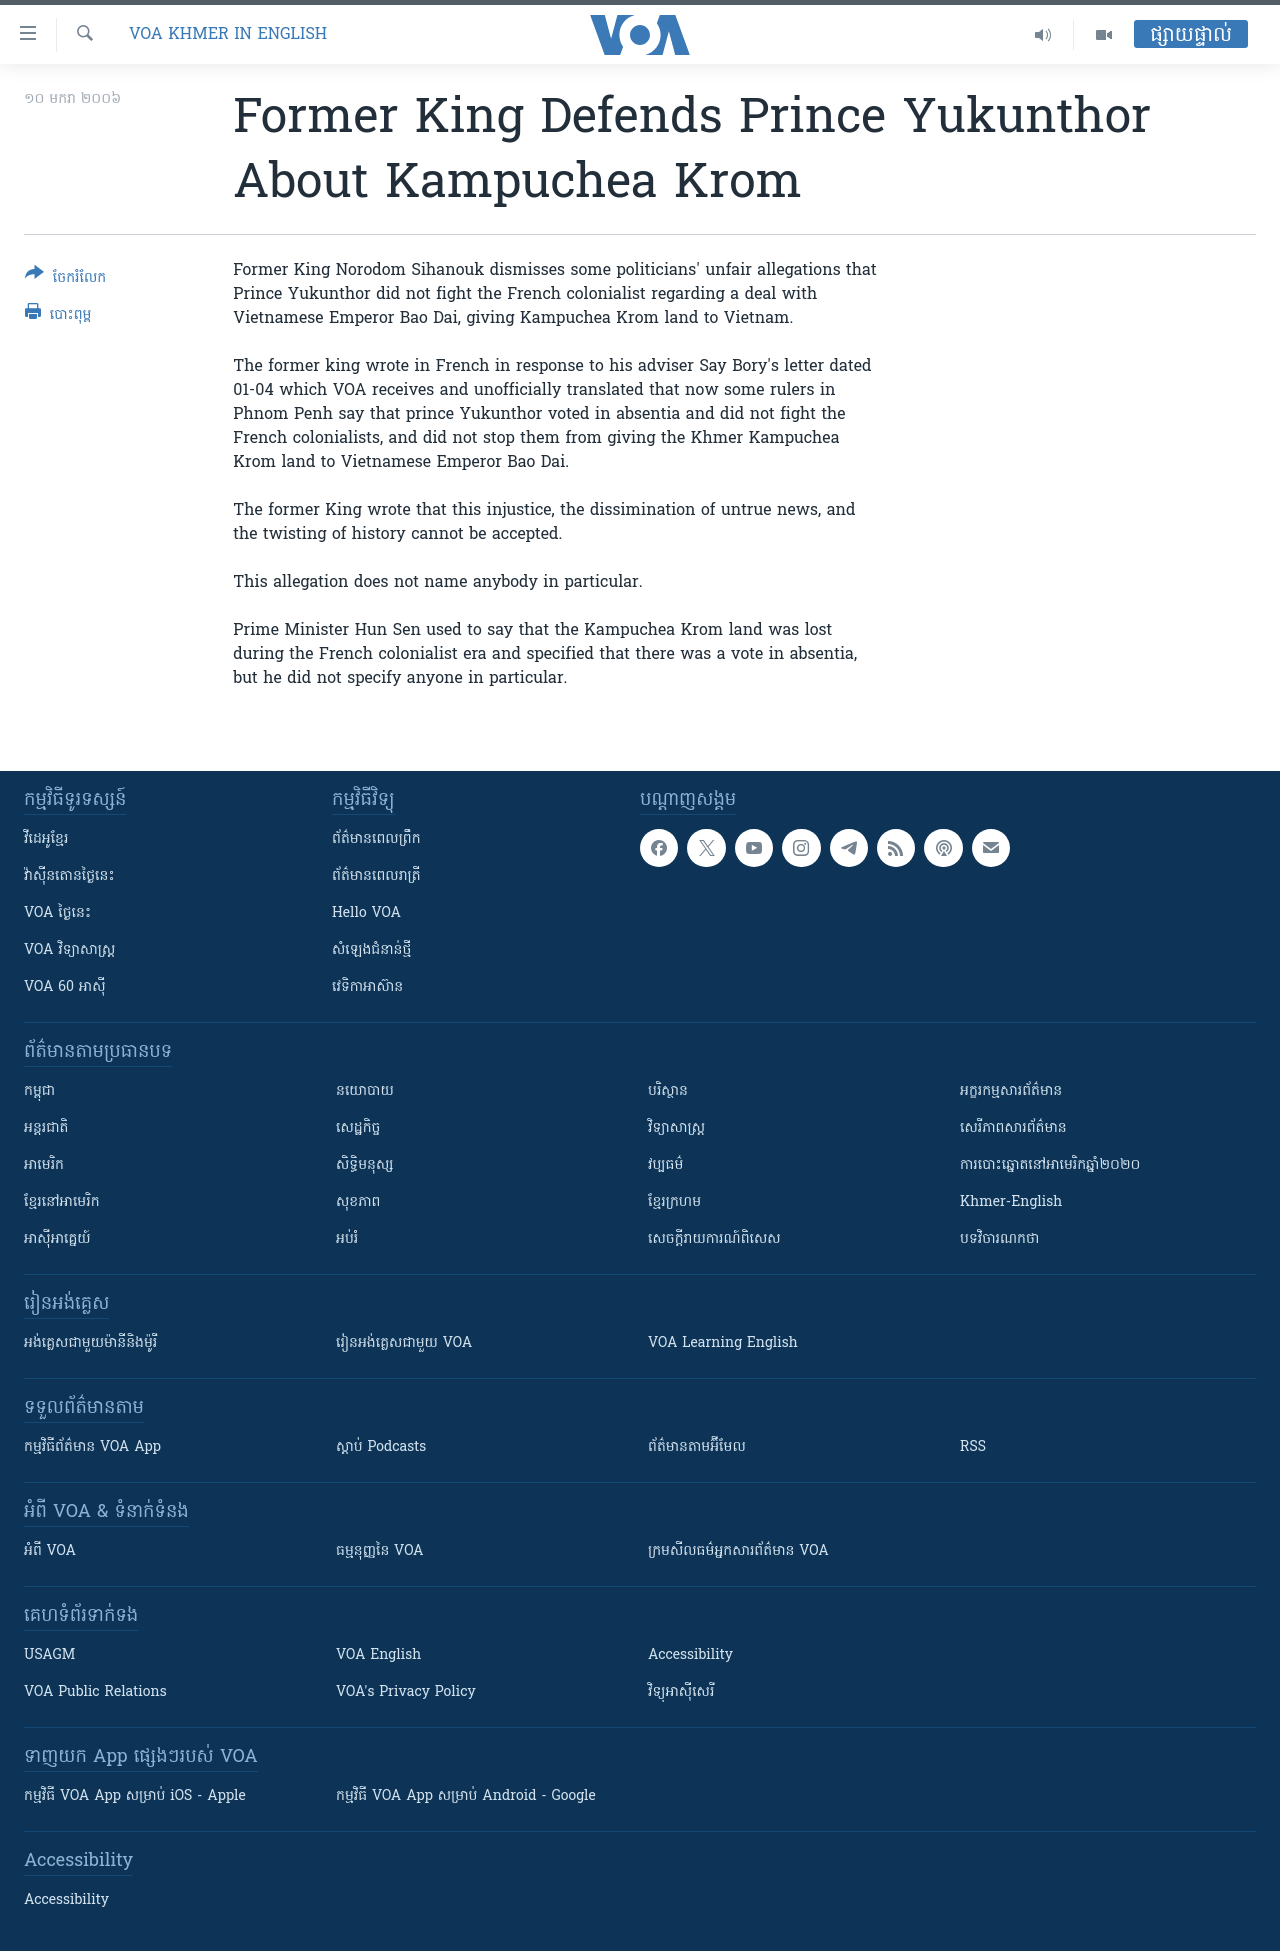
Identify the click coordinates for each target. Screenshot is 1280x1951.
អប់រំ (347, 1239)
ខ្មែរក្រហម (674, 1202)
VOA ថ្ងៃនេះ (57, 913)
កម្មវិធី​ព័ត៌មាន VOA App (92, 1447)
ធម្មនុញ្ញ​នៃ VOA (380, 1551)
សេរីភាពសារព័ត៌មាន (1013, 1128)
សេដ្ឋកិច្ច (358, 1128)
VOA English (378, 1655)
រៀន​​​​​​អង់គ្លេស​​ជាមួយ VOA (404, 1343)
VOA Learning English (723, 1343)
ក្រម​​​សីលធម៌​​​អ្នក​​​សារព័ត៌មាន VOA (738, 1551)
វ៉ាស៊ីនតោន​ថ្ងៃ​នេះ (69, 876)
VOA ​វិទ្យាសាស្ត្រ (69, 950)
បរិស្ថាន (668, 1091)
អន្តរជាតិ (46, 1128)
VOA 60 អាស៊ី (65, 987)
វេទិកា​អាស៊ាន (367, 987)
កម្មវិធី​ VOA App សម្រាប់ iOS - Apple (135, 1796)
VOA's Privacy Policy (406, 1692)
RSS (973, 1447)
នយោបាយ (365, 1091)
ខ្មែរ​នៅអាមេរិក (62, 1202)
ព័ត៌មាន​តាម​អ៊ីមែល (697, 1447)
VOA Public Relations (95, 1692)
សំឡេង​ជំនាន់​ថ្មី (371, 950)
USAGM (49, 1655)
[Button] (65, 279)
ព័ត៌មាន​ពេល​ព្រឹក (376, 839)
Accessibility (690, 1655)
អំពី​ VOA (50, 1551)
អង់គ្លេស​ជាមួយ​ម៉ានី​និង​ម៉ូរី (90, 1343)
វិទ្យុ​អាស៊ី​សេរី (681, 1692)
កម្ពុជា (39, 1091)
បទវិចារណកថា (999, 1239)
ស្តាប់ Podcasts (381, 1447)
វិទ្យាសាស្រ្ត (676, 1128)
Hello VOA (366, 913)
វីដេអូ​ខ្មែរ (46, 839)
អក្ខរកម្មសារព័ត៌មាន (1011, 1091)
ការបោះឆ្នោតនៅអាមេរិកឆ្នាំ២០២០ (1050, 1165)
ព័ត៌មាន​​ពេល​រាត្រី (376, 876)
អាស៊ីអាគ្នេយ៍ (57, 1239)
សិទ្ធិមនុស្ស (365, 1165)
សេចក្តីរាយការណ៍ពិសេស (714, 1239)
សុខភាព (358, 1202)
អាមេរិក (44, 1165)
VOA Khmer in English (228, 35)
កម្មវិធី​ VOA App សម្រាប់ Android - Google (466, 1796)
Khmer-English (1011, 1202)
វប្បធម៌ (665, 1165)
